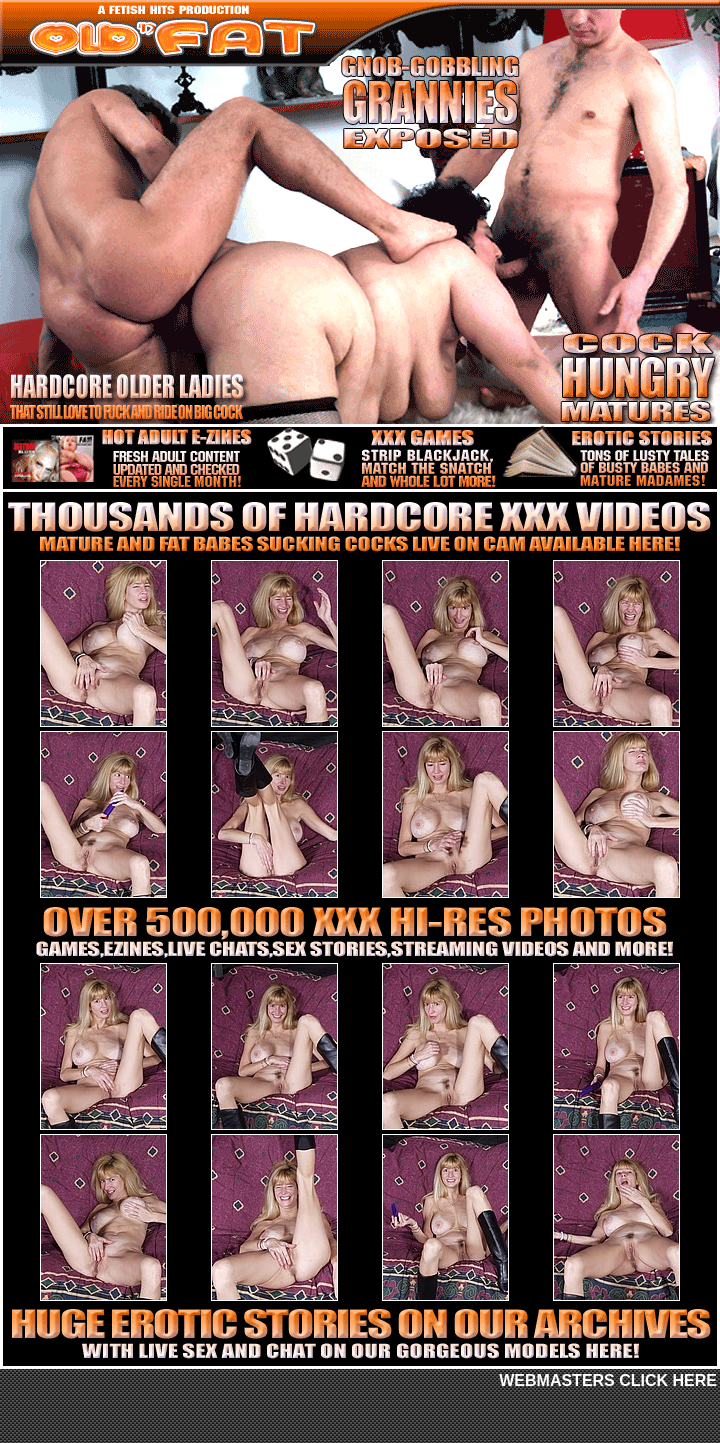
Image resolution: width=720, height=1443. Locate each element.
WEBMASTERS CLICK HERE (608, 1380)
